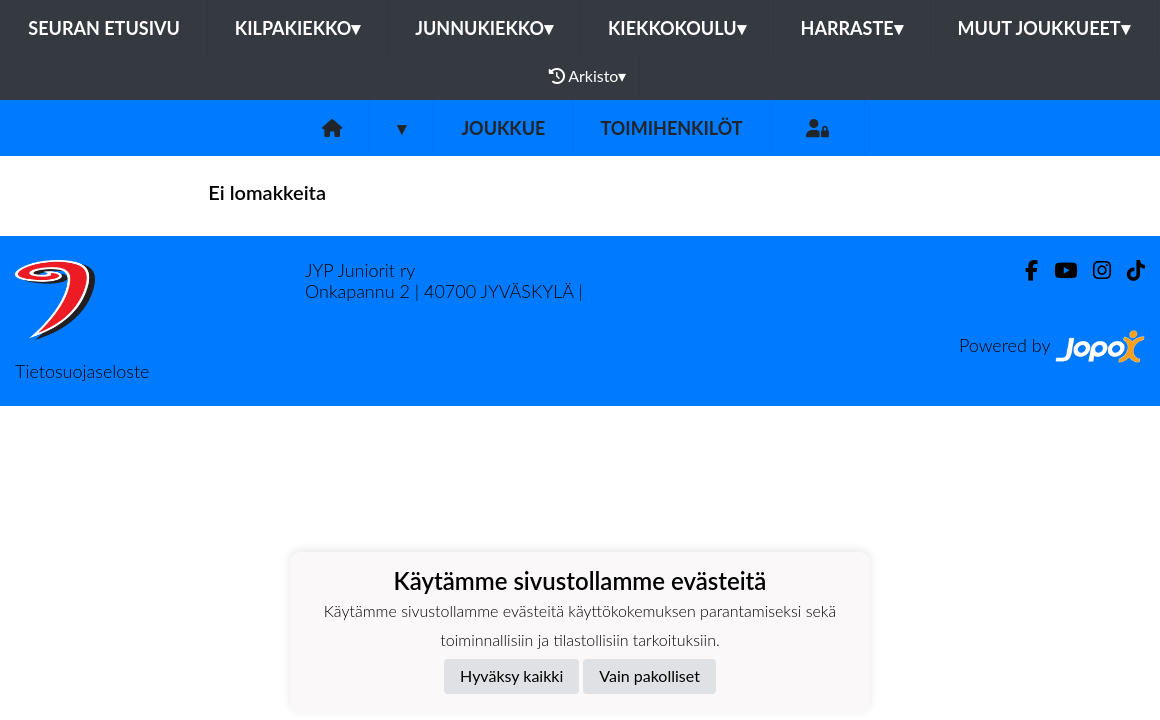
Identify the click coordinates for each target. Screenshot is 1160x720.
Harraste (852, 28)
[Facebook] (1023, 270)
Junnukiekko (484, 28)
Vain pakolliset (649, 675)
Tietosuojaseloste (82, 371)
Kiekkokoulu (677, 28)
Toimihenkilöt (671, 128)
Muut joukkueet (1044, 28)
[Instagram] (1094, 270)
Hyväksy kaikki (511, 675)
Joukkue (503, 128)
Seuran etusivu (104, 28)
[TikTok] (1128, 270)
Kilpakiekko (297, 28)
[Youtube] (1057, 270)
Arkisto (588, 76)
